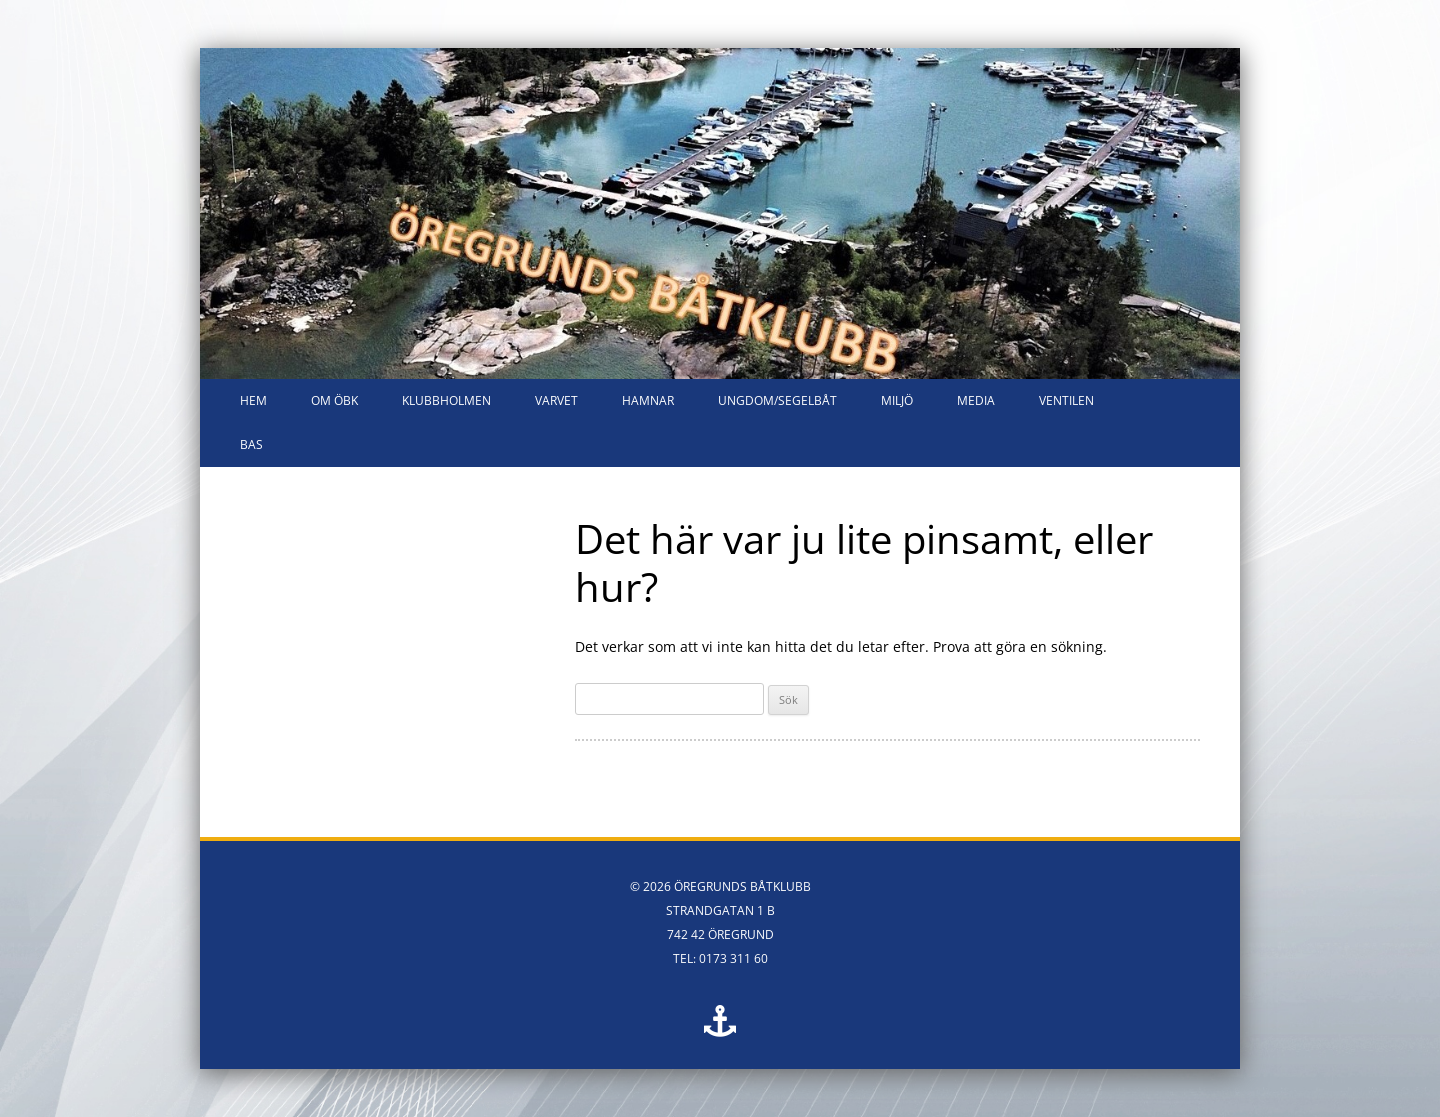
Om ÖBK (334, 400)
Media (976, 400)
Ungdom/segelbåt (777, 400)
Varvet (556, 400)
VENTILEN (1066, 400)
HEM (253, 400)
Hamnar (648, 400)
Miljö (897, 400)
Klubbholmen (446, 400)
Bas (251, 444)
